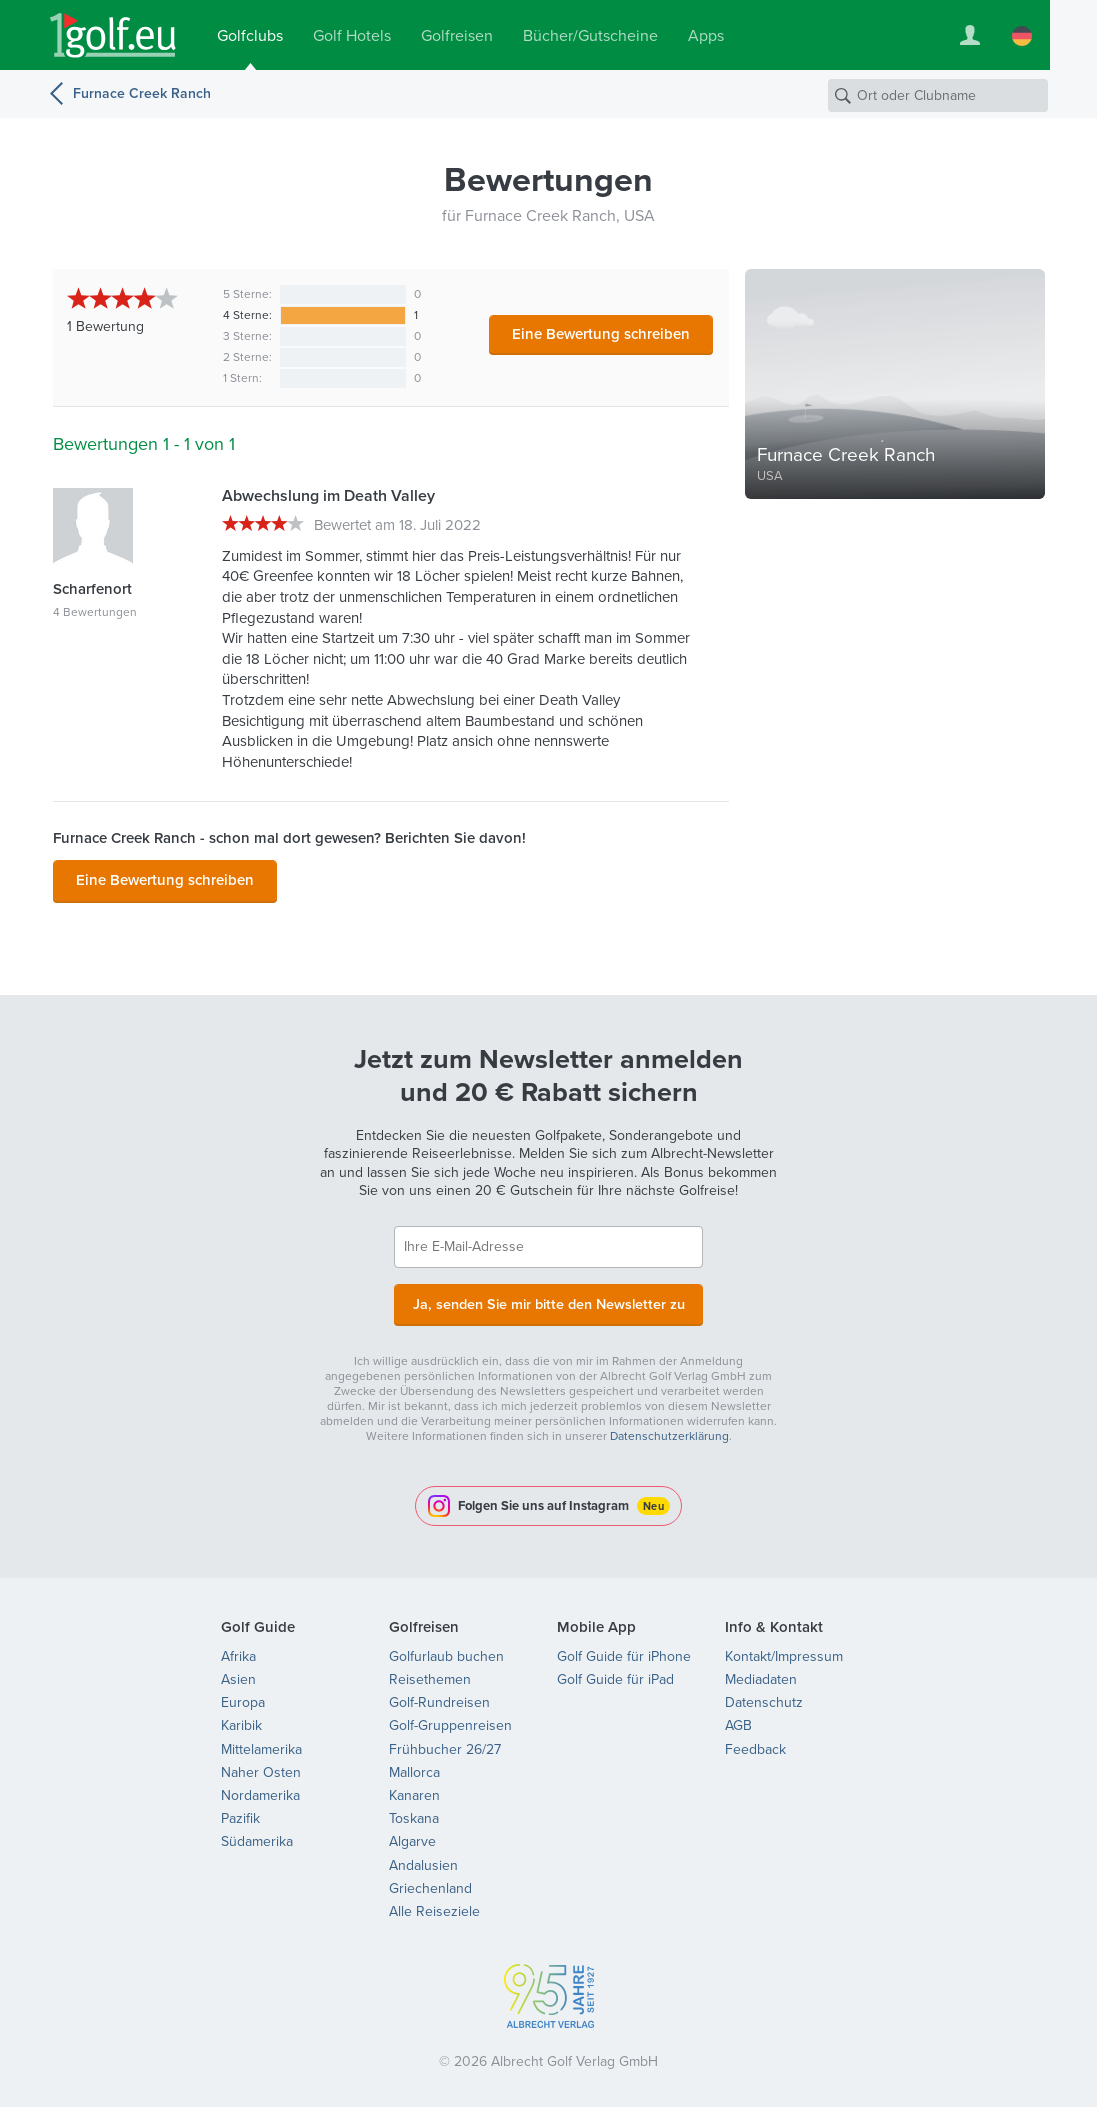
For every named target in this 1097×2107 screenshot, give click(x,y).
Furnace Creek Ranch (142, 93)
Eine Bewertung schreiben (601, 334)
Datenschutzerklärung (669, 1431)
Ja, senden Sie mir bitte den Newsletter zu (549, 1300)
